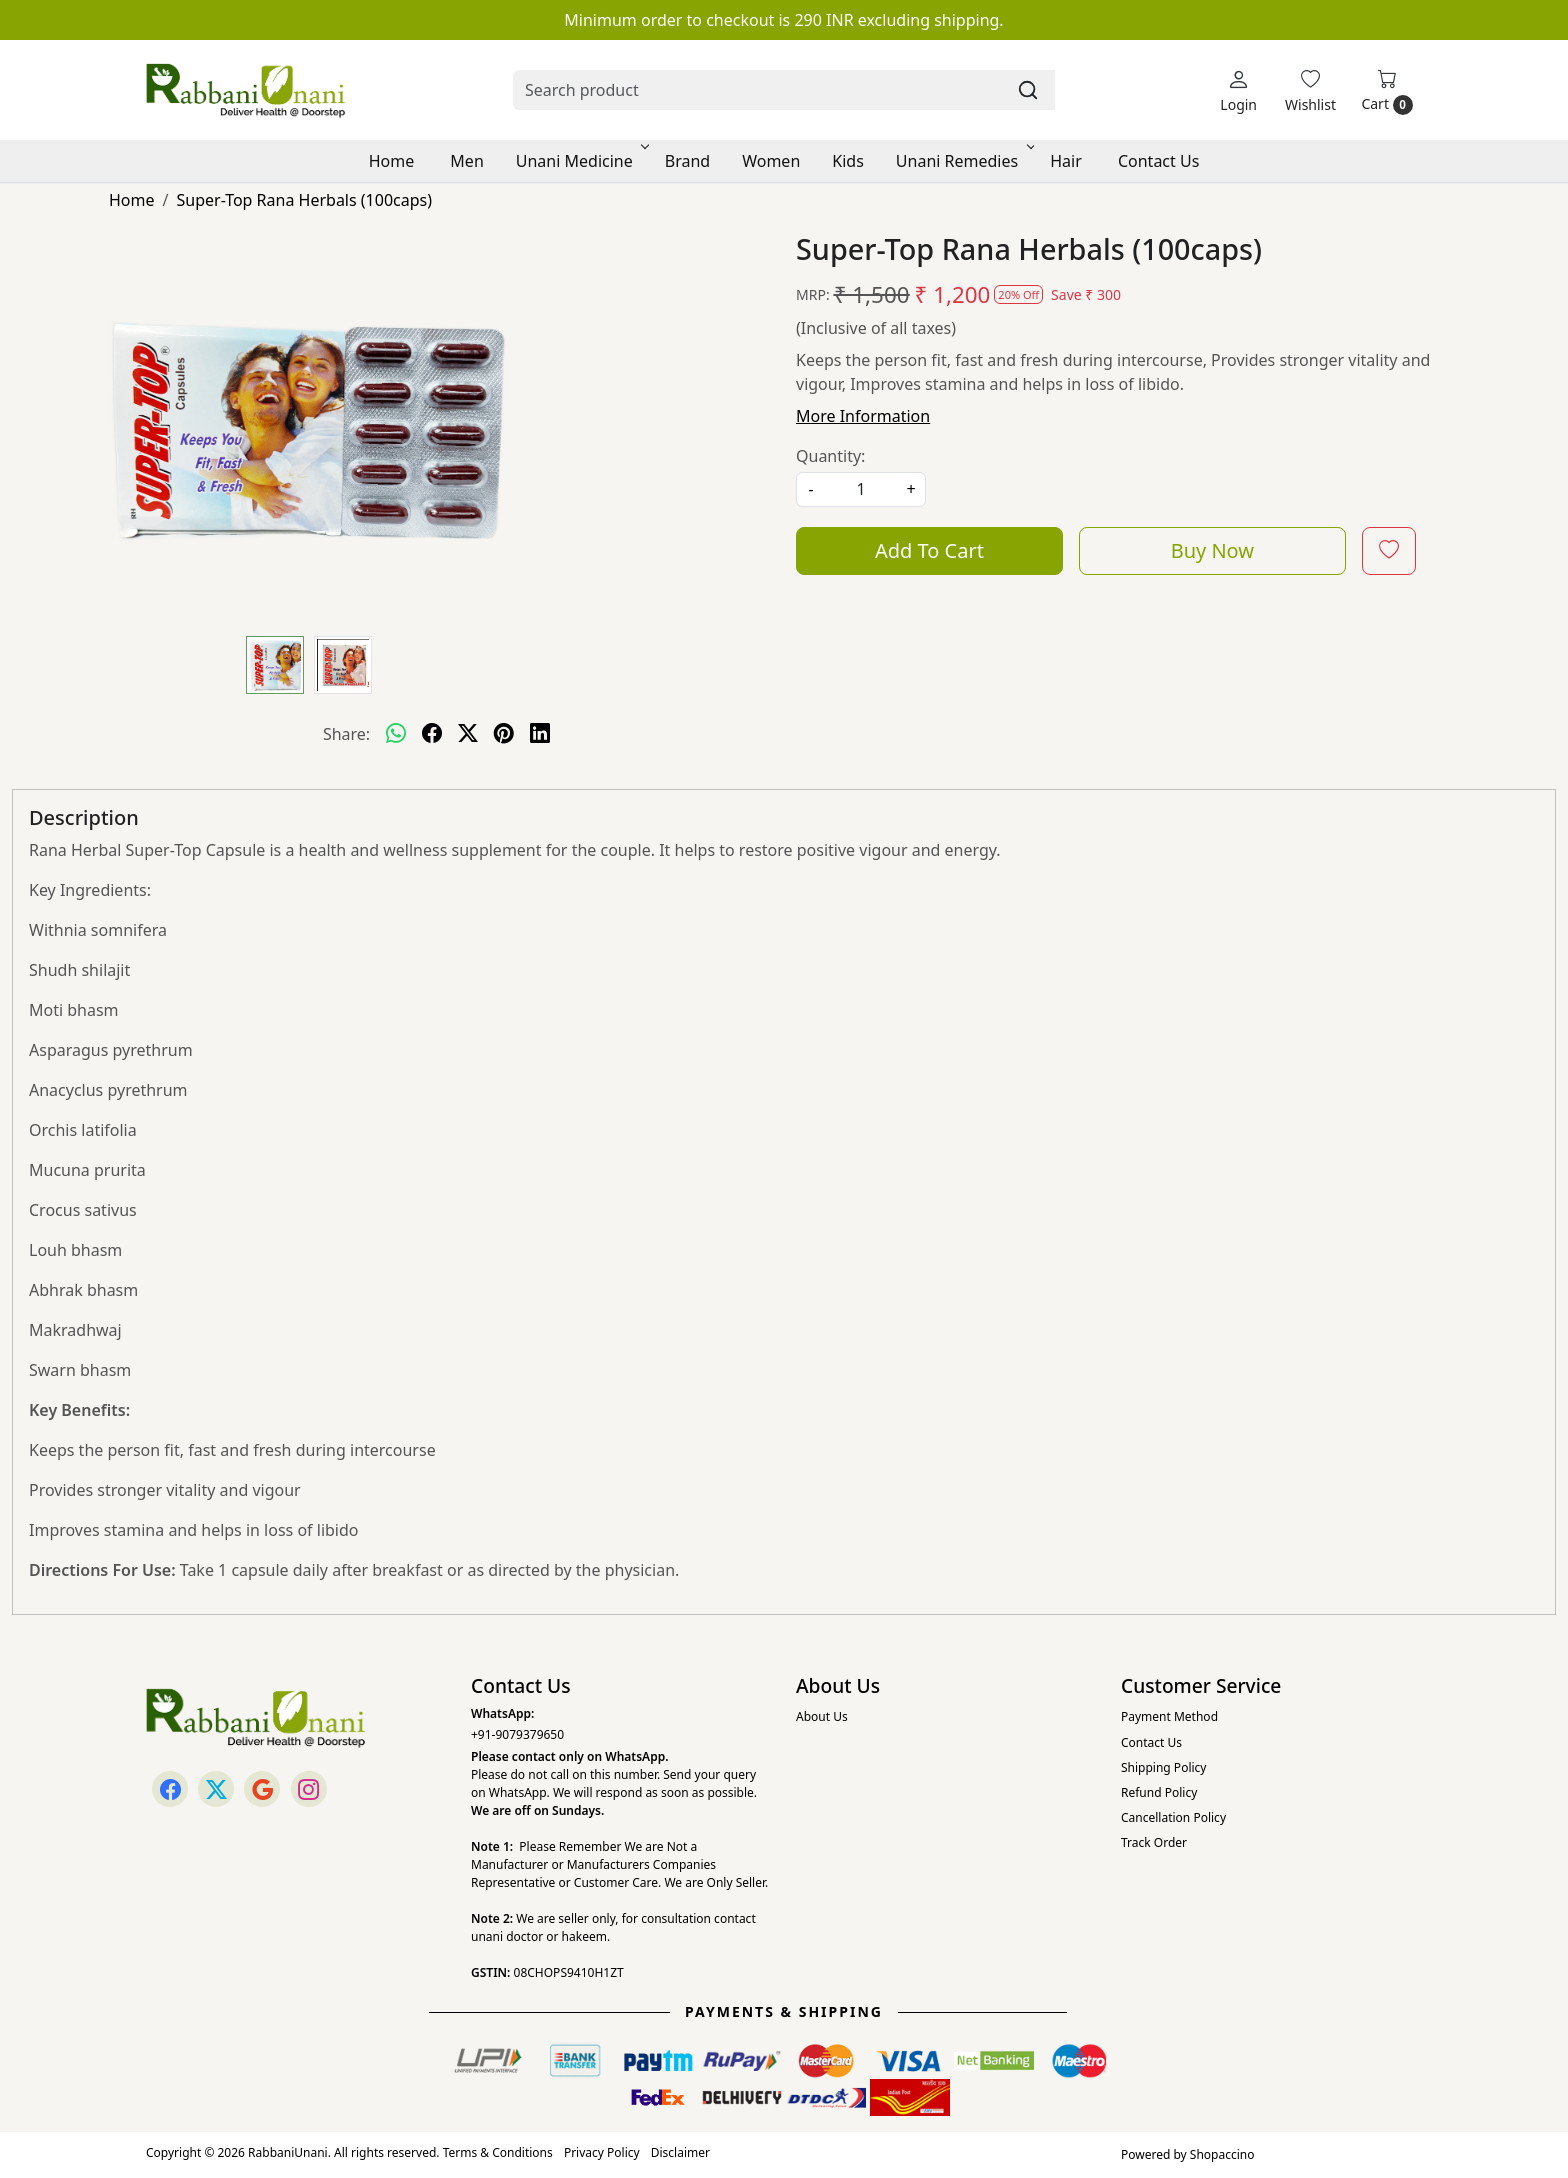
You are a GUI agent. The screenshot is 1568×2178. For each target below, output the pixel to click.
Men (466, 161)
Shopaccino (1222, 2154)
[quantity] (861, 489)
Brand (687, 161)
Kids (848, 161)
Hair (1066, 161)
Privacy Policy (602, 2152)
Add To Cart (929, 550)
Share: (346, 734)
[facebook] (432, 734)
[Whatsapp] (396, 734)
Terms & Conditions (498, 2152)
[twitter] (468, 734)
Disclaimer (680, 2152)
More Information (863, 416)
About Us (822, 1716)
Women (771, 161)
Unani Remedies (963, 161)
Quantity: (830, 456)
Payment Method (1169, 1716)
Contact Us (1158, 161)
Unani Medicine (581, 161)
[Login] (1238, 90)
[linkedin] (540, 734)
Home (392, 161)
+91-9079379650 (517, 1734)
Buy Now (1212, 550)
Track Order (1154, 1842)
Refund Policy (1159, 1792)
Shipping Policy (1163, 1767)
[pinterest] (504, 734)
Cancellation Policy (1173, 1817)
